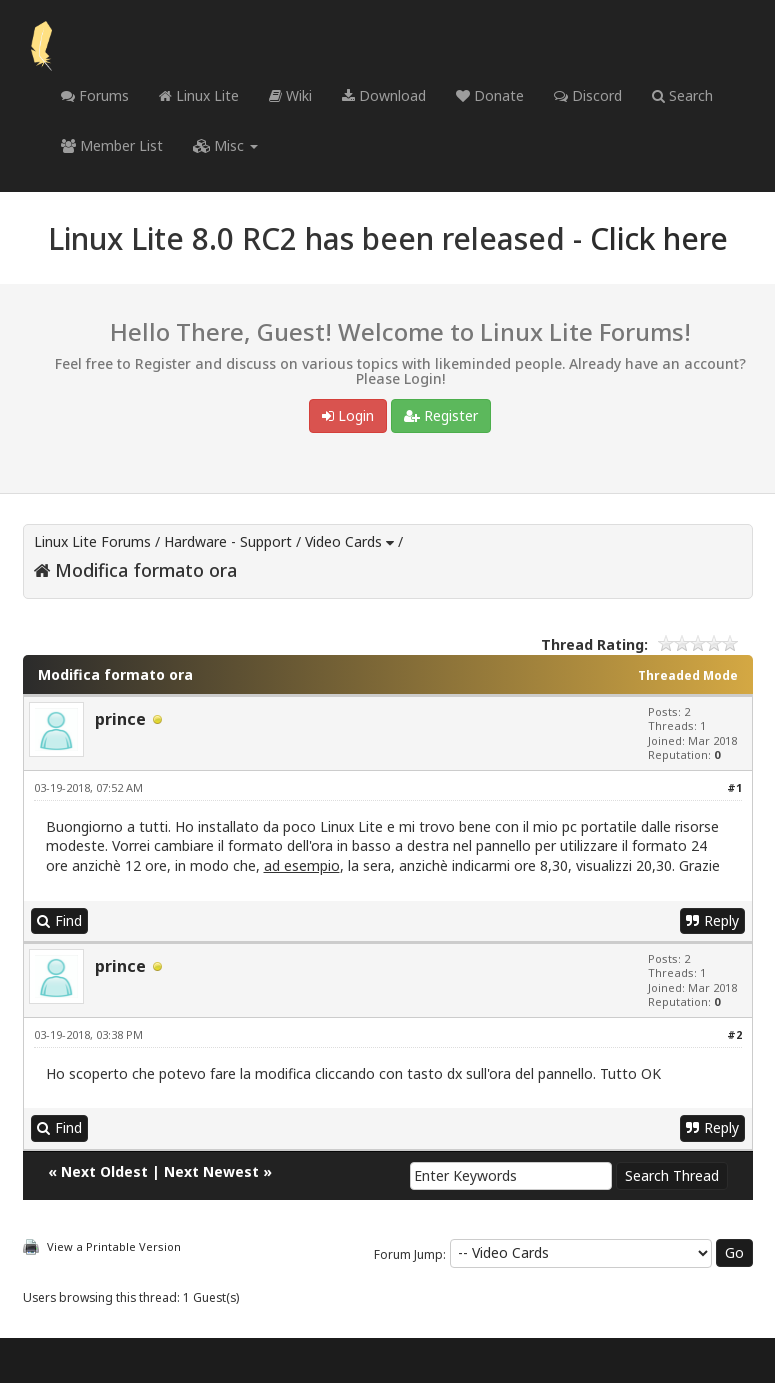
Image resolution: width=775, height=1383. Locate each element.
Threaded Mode (688, 675)
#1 (734, 787)
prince (120, 719)
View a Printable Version (114, 1246)
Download (384, 95)
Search (682, 95)
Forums (95, 95)
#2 (734, 1034)
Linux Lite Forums (92, 541)
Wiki (290, 95)
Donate (490, 95)
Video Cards (343, 541)
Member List (112, 145)
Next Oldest (104, 1171)
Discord (588, 95)
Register (441, 415)
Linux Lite (199, 95)
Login (348, 415)
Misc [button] (225, 145)
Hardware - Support (228, 541)
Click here (659, 238)
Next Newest (211, 1171)
